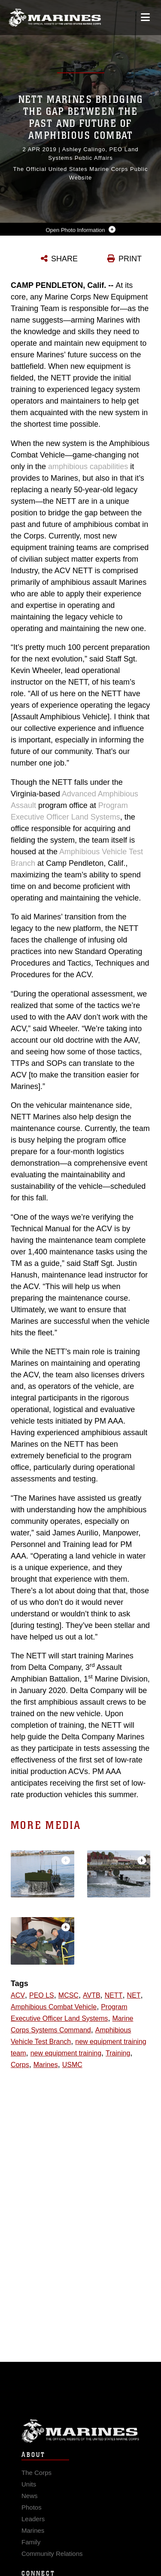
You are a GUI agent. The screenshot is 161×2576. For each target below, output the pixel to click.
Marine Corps (80, 2443)
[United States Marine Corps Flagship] (55, 18)
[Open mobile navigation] (145, 17)
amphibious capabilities (88, 466)
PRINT (130, 258)
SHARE (64, 258)
